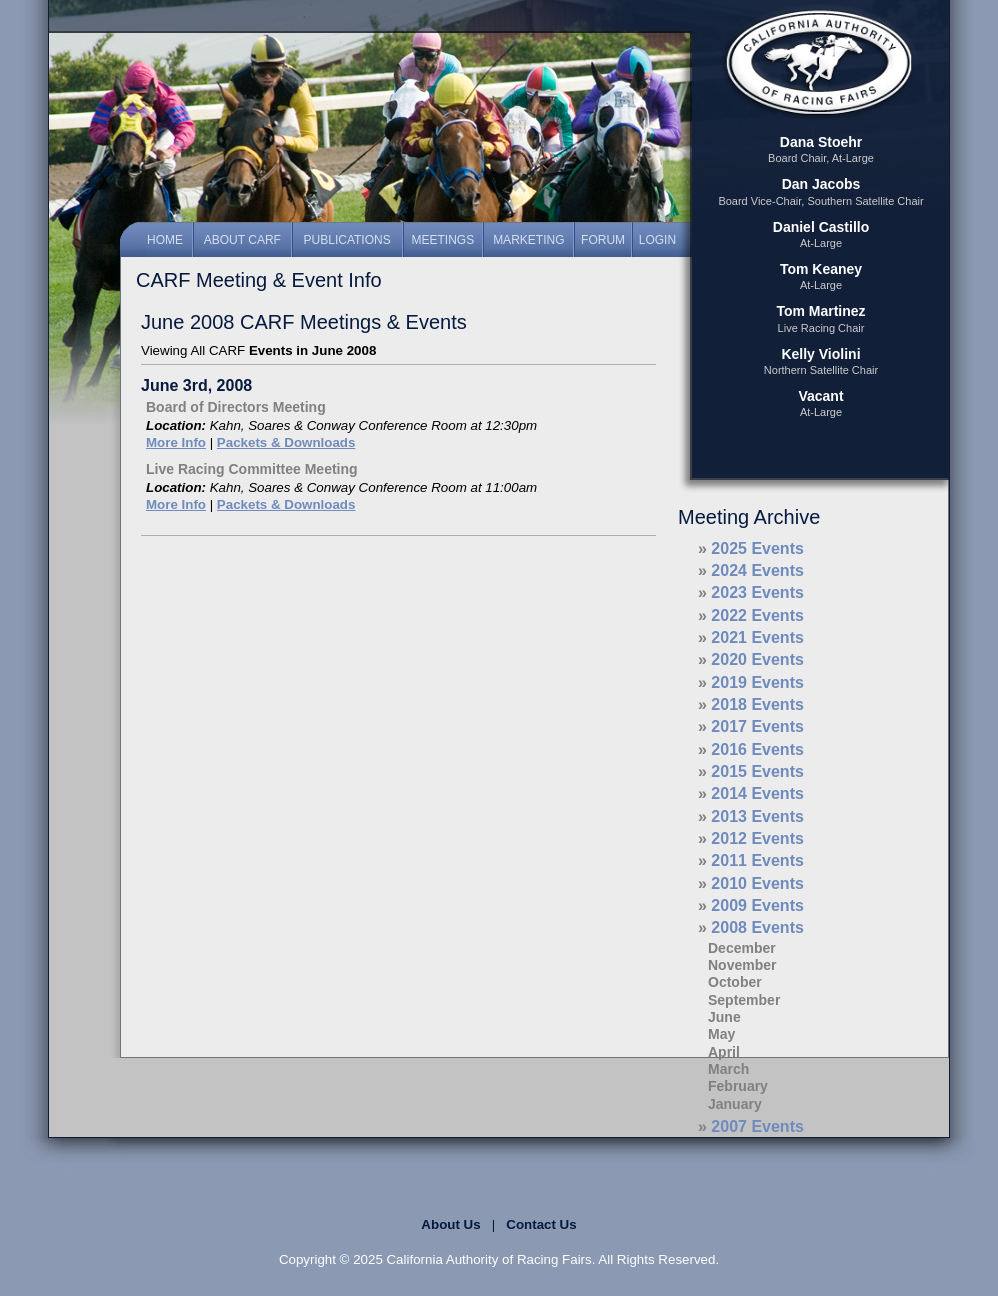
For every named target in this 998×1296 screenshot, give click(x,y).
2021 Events (757, 637)
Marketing (528, 240)
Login (657, 240)
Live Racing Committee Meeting (252, 469)
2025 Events (757, 548)
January (735, 1104)
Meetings (443, 240)
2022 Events (757, 615)
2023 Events (757, 592)
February (738, 1086)
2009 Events (757, 905)
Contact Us (541, 1224)
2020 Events (757, 659)
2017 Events (757, 726)
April (724, 1052)
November (742, 965)
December (742, 948)
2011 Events (757, 860)
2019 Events (757, 682)
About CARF (242, 240)
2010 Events (757, 883)
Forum (603, 240)
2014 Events (757, 793)
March (728, 1069)
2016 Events (757, 749)
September (744, 1000)
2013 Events (757, 816)
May (721, 1034)
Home (165, 240)
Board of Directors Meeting (236, 407)
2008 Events (757, 927)
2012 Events (757, 838)
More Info (176, 442)
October (735, 982)
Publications (347, 240)
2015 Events (757, 771)
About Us (450, 1224)
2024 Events (757, 570)
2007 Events (757, 1126)
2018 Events (757, 704)
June (724, 1017)
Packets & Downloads (286, 442)
